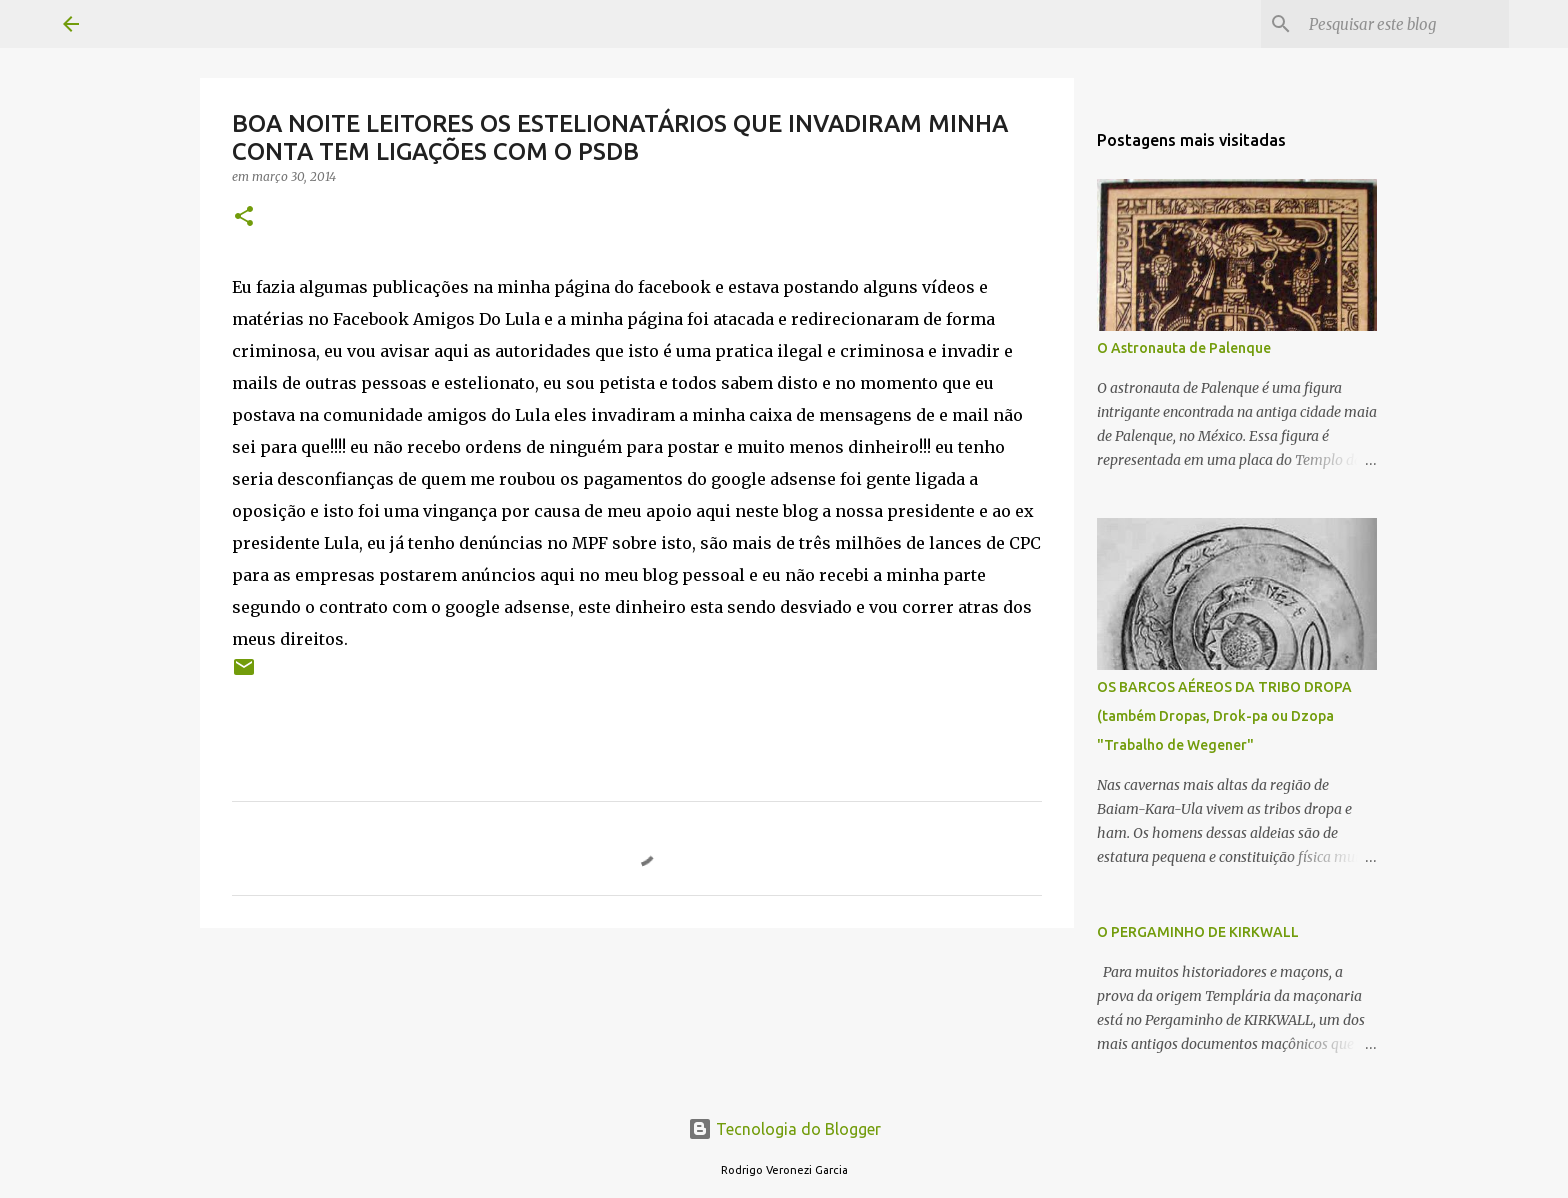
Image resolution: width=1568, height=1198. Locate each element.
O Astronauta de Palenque (1184, 348)
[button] (244, 217)
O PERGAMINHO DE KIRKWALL (1198, 932)
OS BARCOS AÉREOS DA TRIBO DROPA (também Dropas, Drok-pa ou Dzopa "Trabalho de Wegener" (1224, 716)
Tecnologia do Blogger (784, 1129)
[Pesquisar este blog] (1404, 24)
